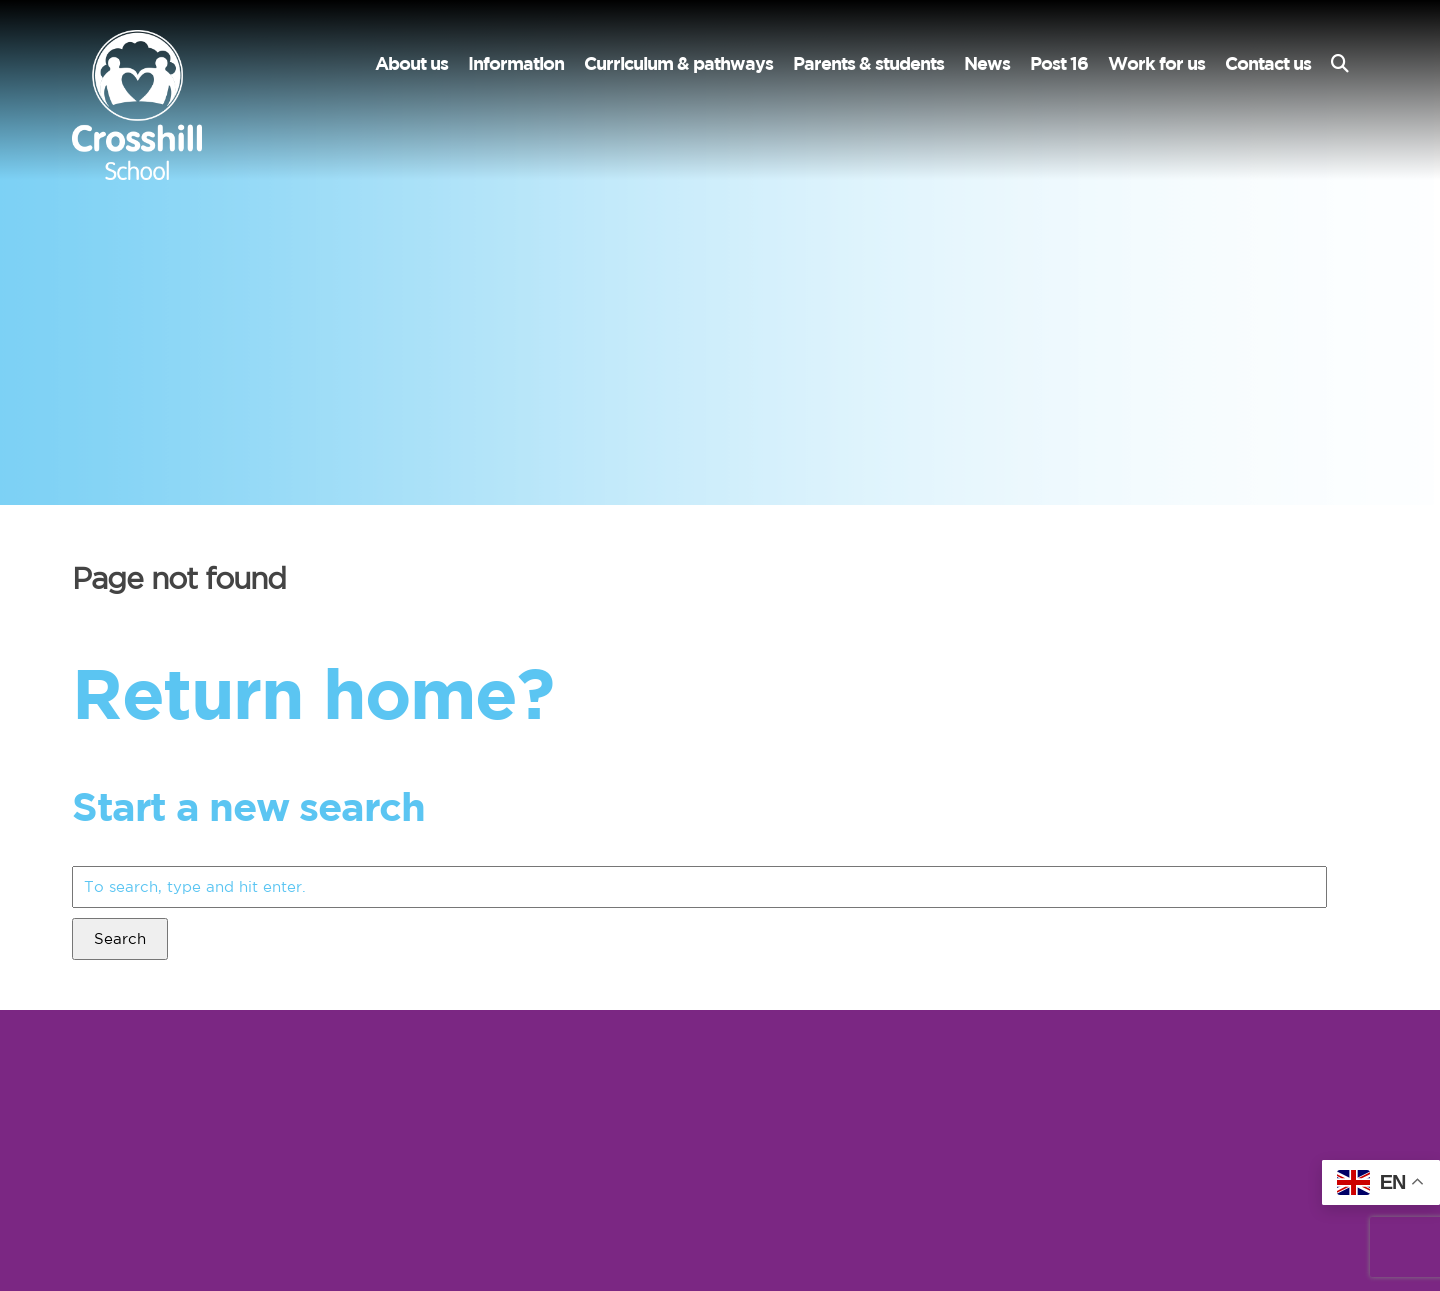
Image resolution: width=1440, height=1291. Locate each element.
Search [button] (120, 938)
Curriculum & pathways (678, 63)
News (987, 63)
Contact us (1268, 63)
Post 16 (1059, 63)
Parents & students (868, 63)
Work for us (1156, 63)
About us (411, 63)
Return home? (312, 692)
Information (516, 63)
